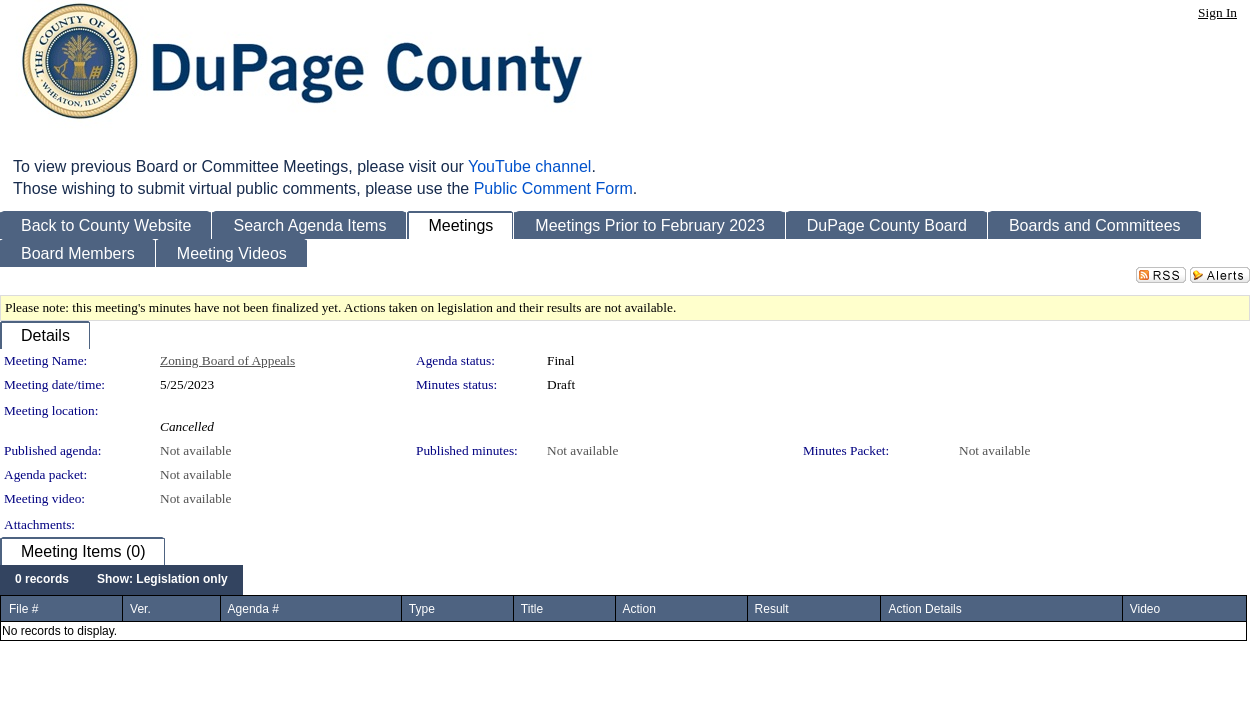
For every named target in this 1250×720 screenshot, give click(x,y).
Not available (195, 450)
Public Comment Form (553, 188)
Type (422, 609)
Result (772, 609)
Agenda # (253, 609)
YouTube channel (529, 166)
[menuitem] (42, 580)
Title (532, 609)
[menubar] (121, 580)
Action (639, 609)
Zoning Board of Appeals (227, 360)
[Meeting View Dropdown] (162, 580)
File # (23, 609)
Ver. (140, 609)
